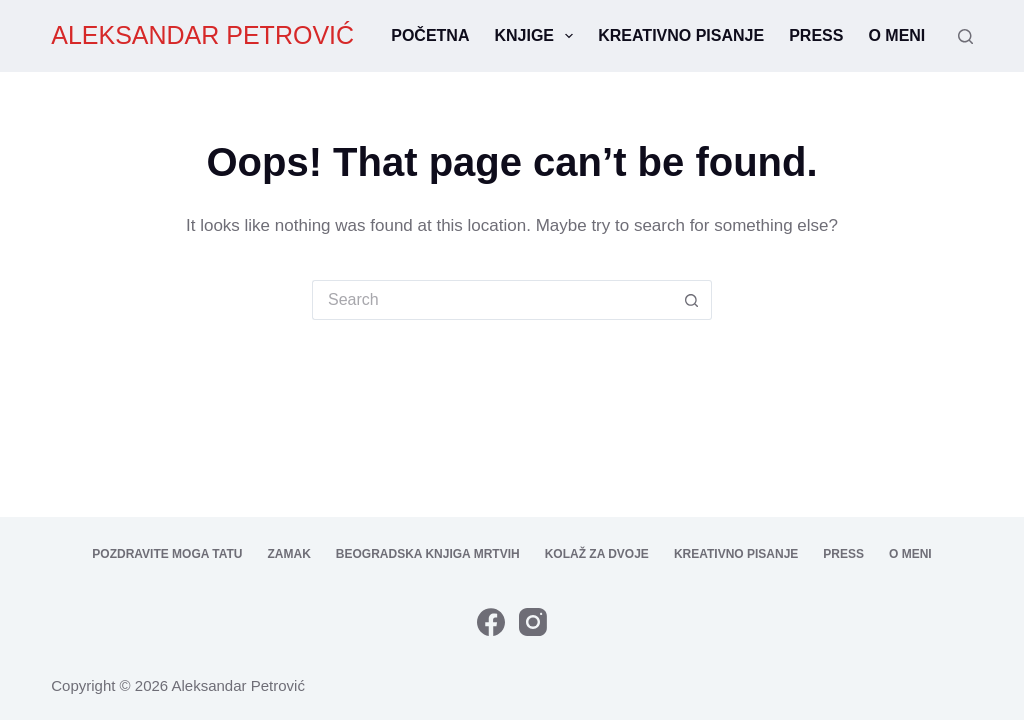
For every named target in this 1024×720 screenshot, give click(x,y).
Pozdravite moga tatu (167, 554)
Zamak (289, 554)
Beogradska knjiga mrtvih (428, 554)
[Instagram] (533, 622)
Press (816, 35)
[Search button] (692, 300)
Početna (430, 35)
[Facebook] (491, 622)
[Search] (965, 36)
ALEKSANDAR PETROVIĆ (202, 35)
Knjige (537, 36)
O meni (896, 35)
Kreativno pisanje (681, 35)
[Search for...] (492, 300)
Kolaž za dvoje (597, 554)
